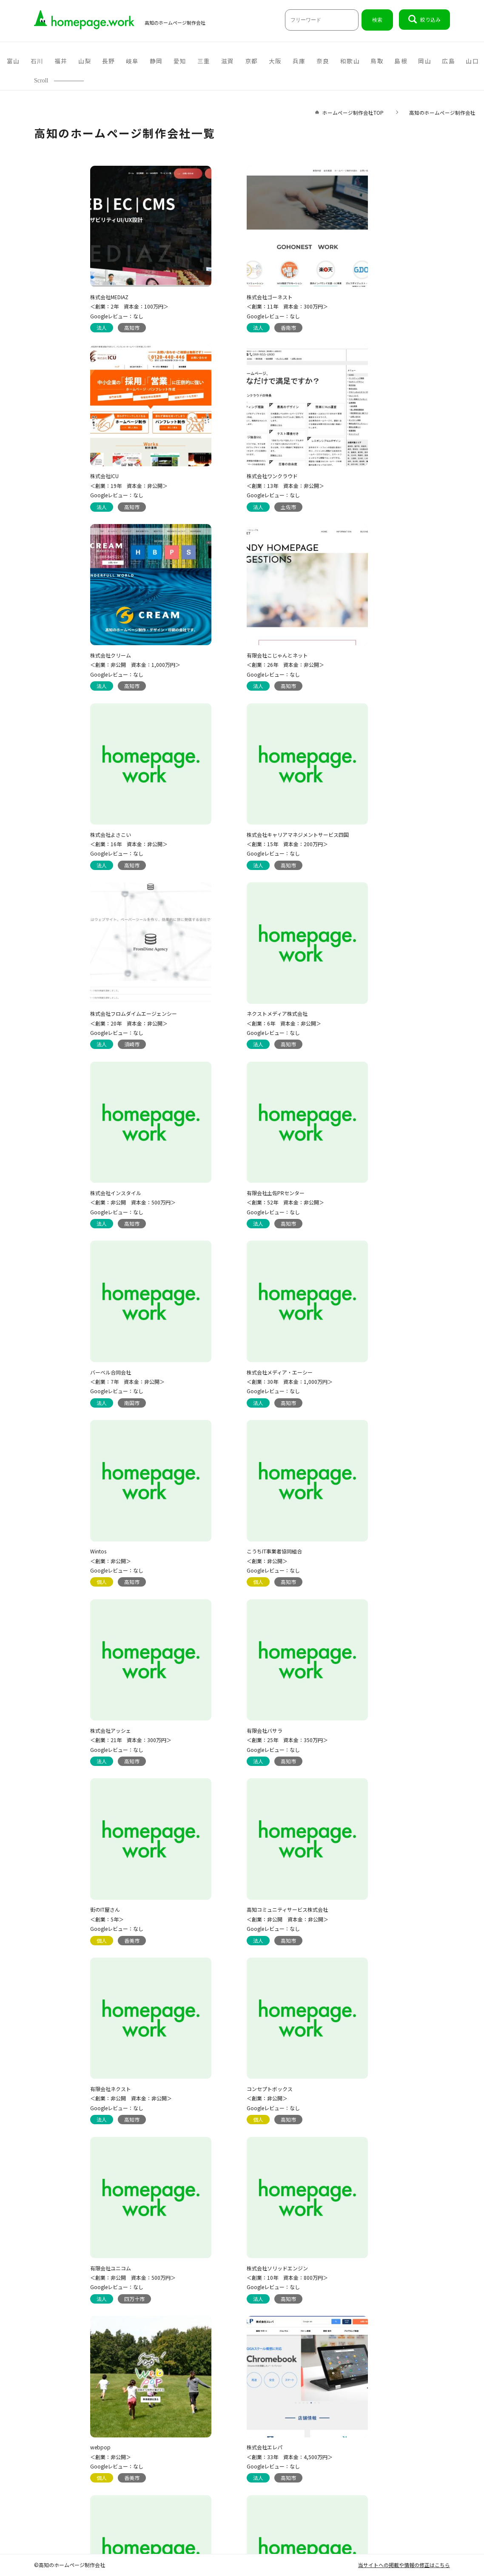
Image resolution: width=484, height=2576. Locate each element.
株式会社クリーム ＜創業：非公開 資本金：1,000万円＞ (230, 474)
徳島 (189, 61)
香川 (214, 61)
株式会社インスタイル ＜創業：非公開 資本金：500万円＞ (227, 828)
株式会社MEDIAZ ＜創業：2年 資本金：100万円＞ (96, 297)
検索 (376, 20)
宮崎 (414, 61)
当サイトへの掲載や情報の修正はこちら (404, 2564)
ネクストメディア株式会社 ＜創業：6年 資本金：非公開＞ (94, 828)
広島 (139, 61)
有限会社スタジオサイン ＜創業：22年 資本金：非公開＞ (95, 1892)
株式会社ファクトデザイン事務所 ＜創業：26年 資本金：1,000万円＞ (100, 2247)
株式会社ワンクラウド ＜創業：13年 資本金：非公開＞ (95, 474)
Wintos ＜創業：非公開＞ (332, 1006)
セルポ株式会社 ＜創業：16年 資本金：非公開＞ (287, 2424)
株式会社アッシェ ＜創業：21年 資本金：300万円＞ (225, 1183)
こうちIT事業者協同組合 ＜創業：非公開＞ (84, 1183)
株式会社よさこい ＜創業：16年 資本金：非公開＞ (95, 651)
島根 (89, 61)
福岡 (289, 61)
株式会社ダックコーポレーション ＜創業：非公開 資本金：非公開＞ (225, 1892)
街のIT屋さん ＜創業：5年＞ (74, 1360)
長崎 (389, 61)
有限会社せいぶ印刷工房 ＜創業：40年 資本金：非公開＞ (159, 2424)
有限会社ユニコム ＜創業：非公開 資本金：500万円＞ (227, 1538)
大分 (364, 61)
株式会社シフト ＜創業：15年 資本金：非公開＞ (223, 2069)
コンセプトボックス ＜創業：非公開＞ (80, 1538)
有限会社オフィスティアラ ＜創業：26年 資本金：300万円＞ (352, 1715)
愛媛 (239, 61)
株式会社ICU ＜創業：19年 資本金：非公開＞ (351, 297)
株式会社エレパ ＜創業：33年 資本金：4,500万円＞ (227, 1715)
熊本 (314, 61)
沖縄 (471, 61)
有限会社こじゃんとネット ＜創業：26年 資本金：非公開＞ (351, 474)
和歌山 (36, 61)
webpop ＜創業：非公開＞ (77, 1715)
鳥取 (64, 61)
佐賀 (339, 61)
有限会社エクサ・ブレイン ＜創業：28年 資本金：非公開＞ (351, 1892)
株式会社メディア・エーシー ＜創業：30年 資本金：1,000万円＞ (227, 1006)
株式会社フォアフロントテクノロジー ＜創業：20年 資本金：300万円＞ (228, 2247)
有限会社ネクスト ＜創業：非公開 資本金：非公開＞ (353, 1360)
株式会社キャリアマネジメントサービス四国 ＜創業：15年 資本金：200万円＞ (236, 651)
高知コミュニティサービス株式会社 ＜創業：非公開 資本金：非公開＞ (225, 1360)
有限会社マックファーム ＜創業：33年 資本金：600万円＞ (352, 2069)
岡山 (114, 61)
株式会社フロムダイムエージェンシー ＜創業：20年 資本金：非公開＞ (355, 651)
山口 (164, 61)
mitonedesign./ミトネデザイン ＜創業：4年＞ (92, 2069)
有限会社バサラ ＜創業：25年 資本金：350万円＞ (352, 1183)
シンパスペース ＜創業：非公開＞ (332, 2247)
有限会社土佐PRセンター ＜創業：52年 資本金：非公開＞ (351, 828)
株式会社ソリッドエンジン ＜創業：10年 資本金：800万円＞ (352, 1538)
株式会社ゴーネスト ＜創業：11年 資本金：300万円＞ (225, 297)
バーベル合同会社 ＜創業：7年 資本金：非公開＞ (94, 1006)
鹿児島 (443, 61)
